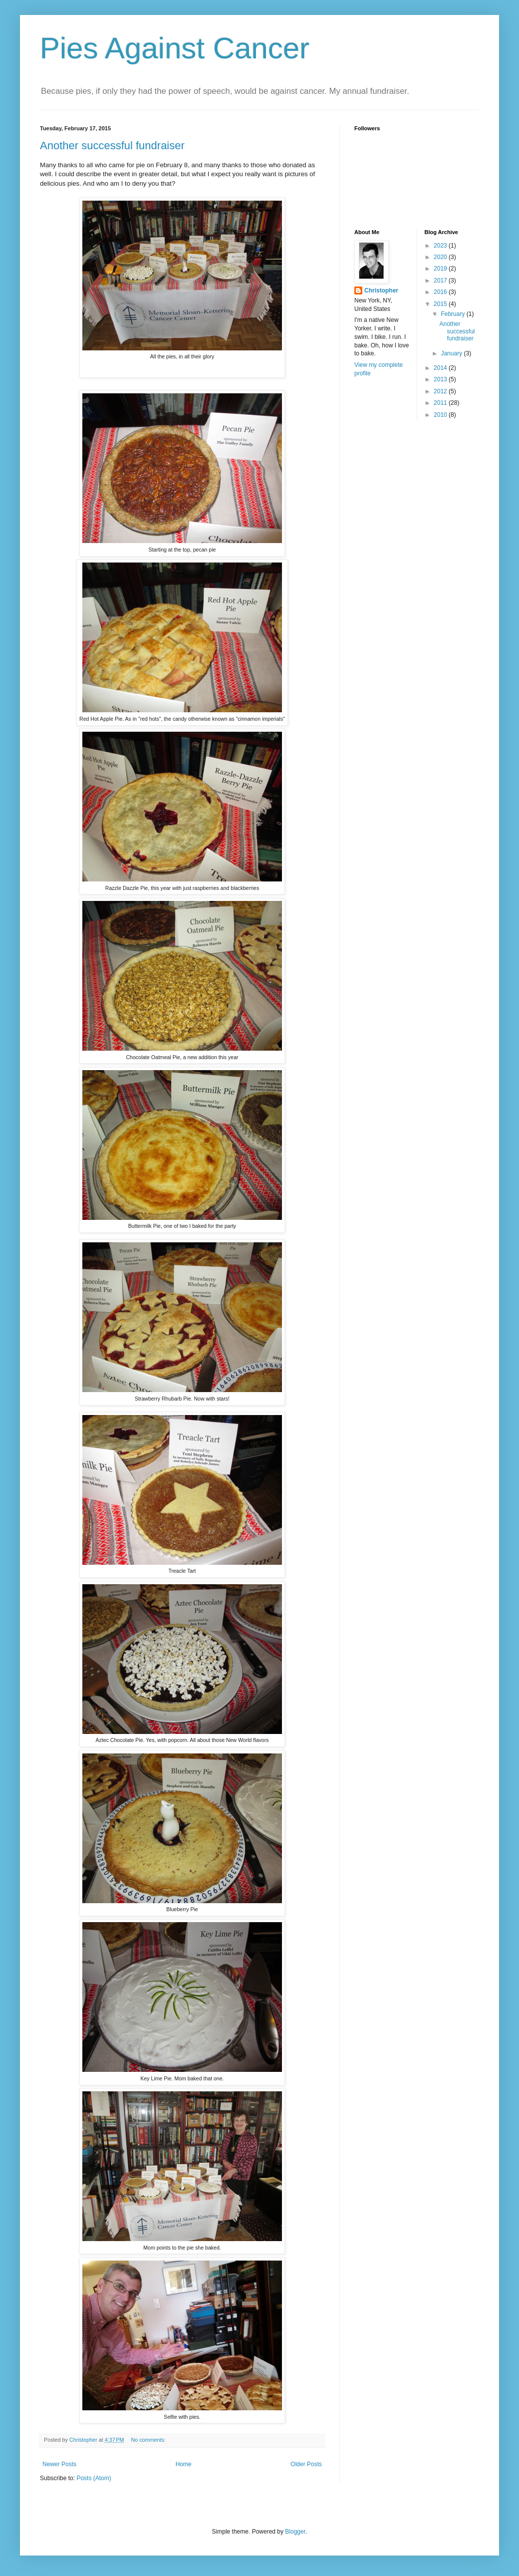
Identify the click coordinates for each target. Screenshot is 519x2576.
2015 (441, 303)
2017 (441, 280)
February (453, 313)
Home (184, 2464)
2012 (441, 391)
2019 (441, 268)
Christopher (381, 290)
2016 (441, 291)
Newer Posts (59, 2464)
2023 (441, 245)
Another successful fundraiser (112, 145)
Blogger (295, 2531)
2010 (441, 414)
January (452, 353)
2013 (441, 379)
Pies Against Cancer (174, 48)
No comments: (149, 2440)
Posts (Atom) (93, 2478)
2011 (441, 402)
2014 (441, 367)
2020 (441, 257)
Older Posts (306, 2464)
